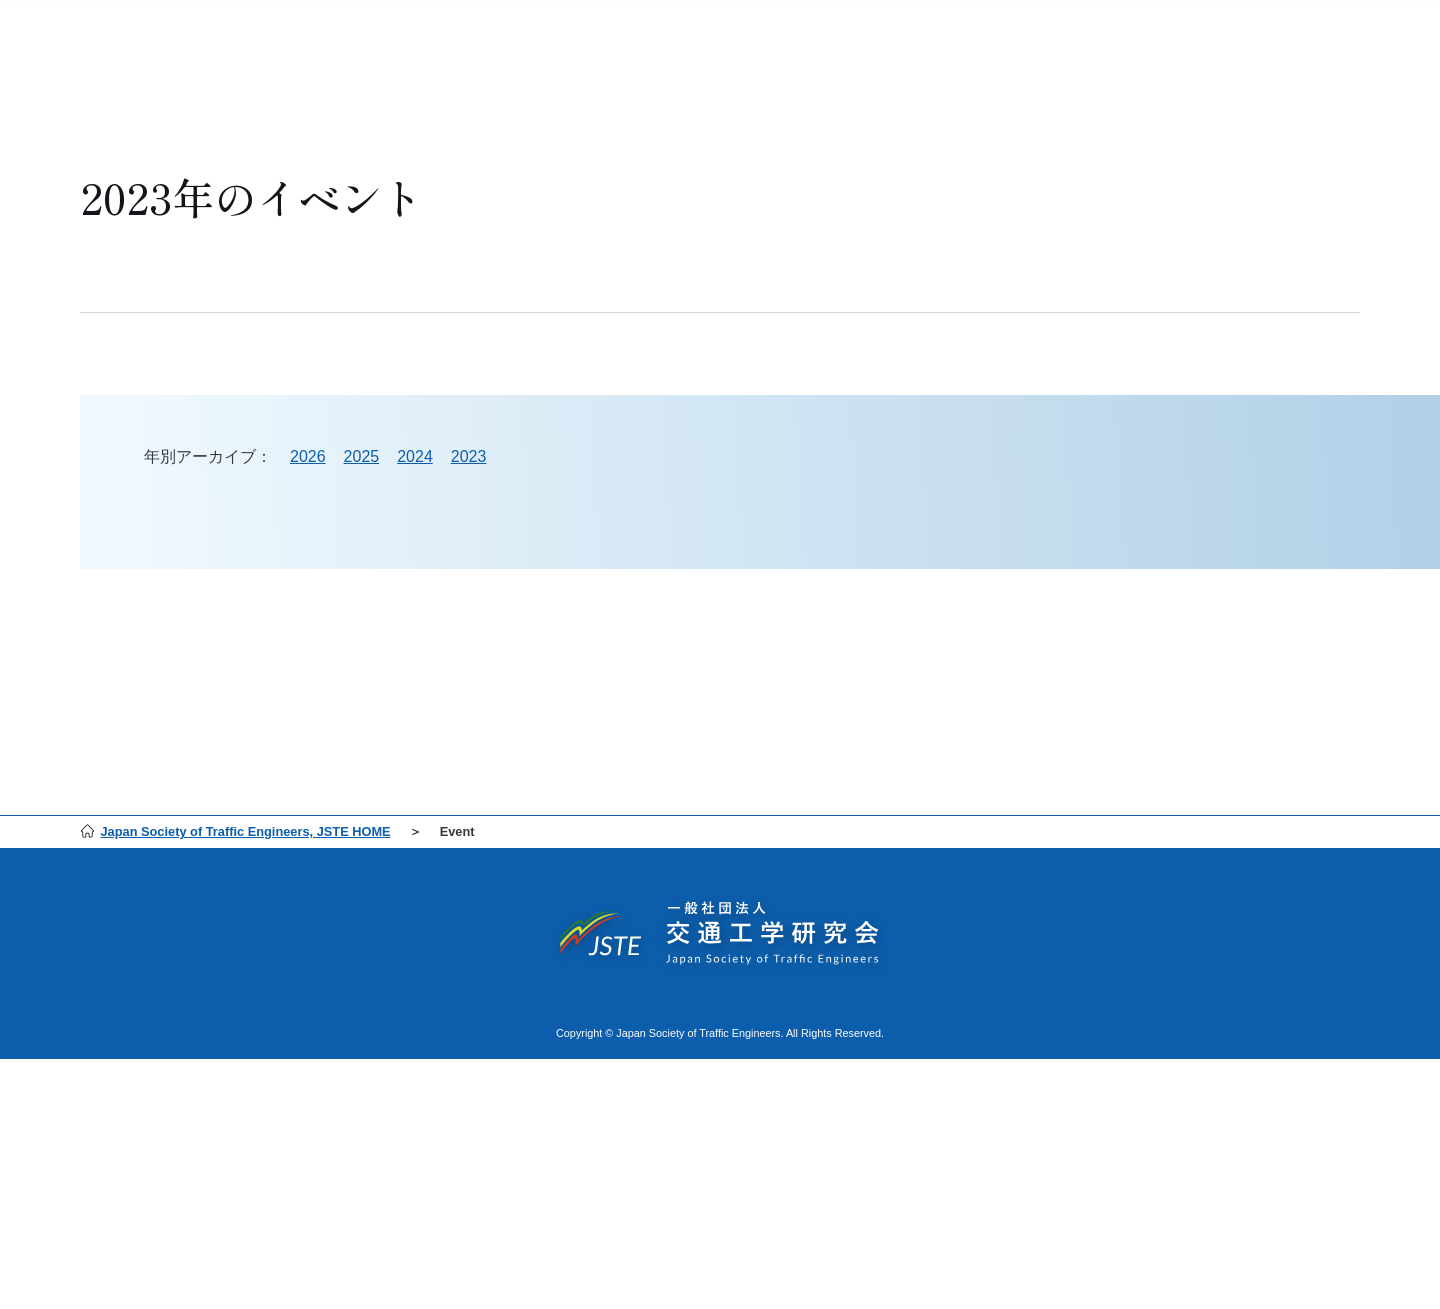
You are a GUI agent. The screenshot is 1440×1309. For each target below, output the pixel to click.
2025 (362, 456)
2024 (415, 456)
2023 (469, 456)
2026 (308, 456)
